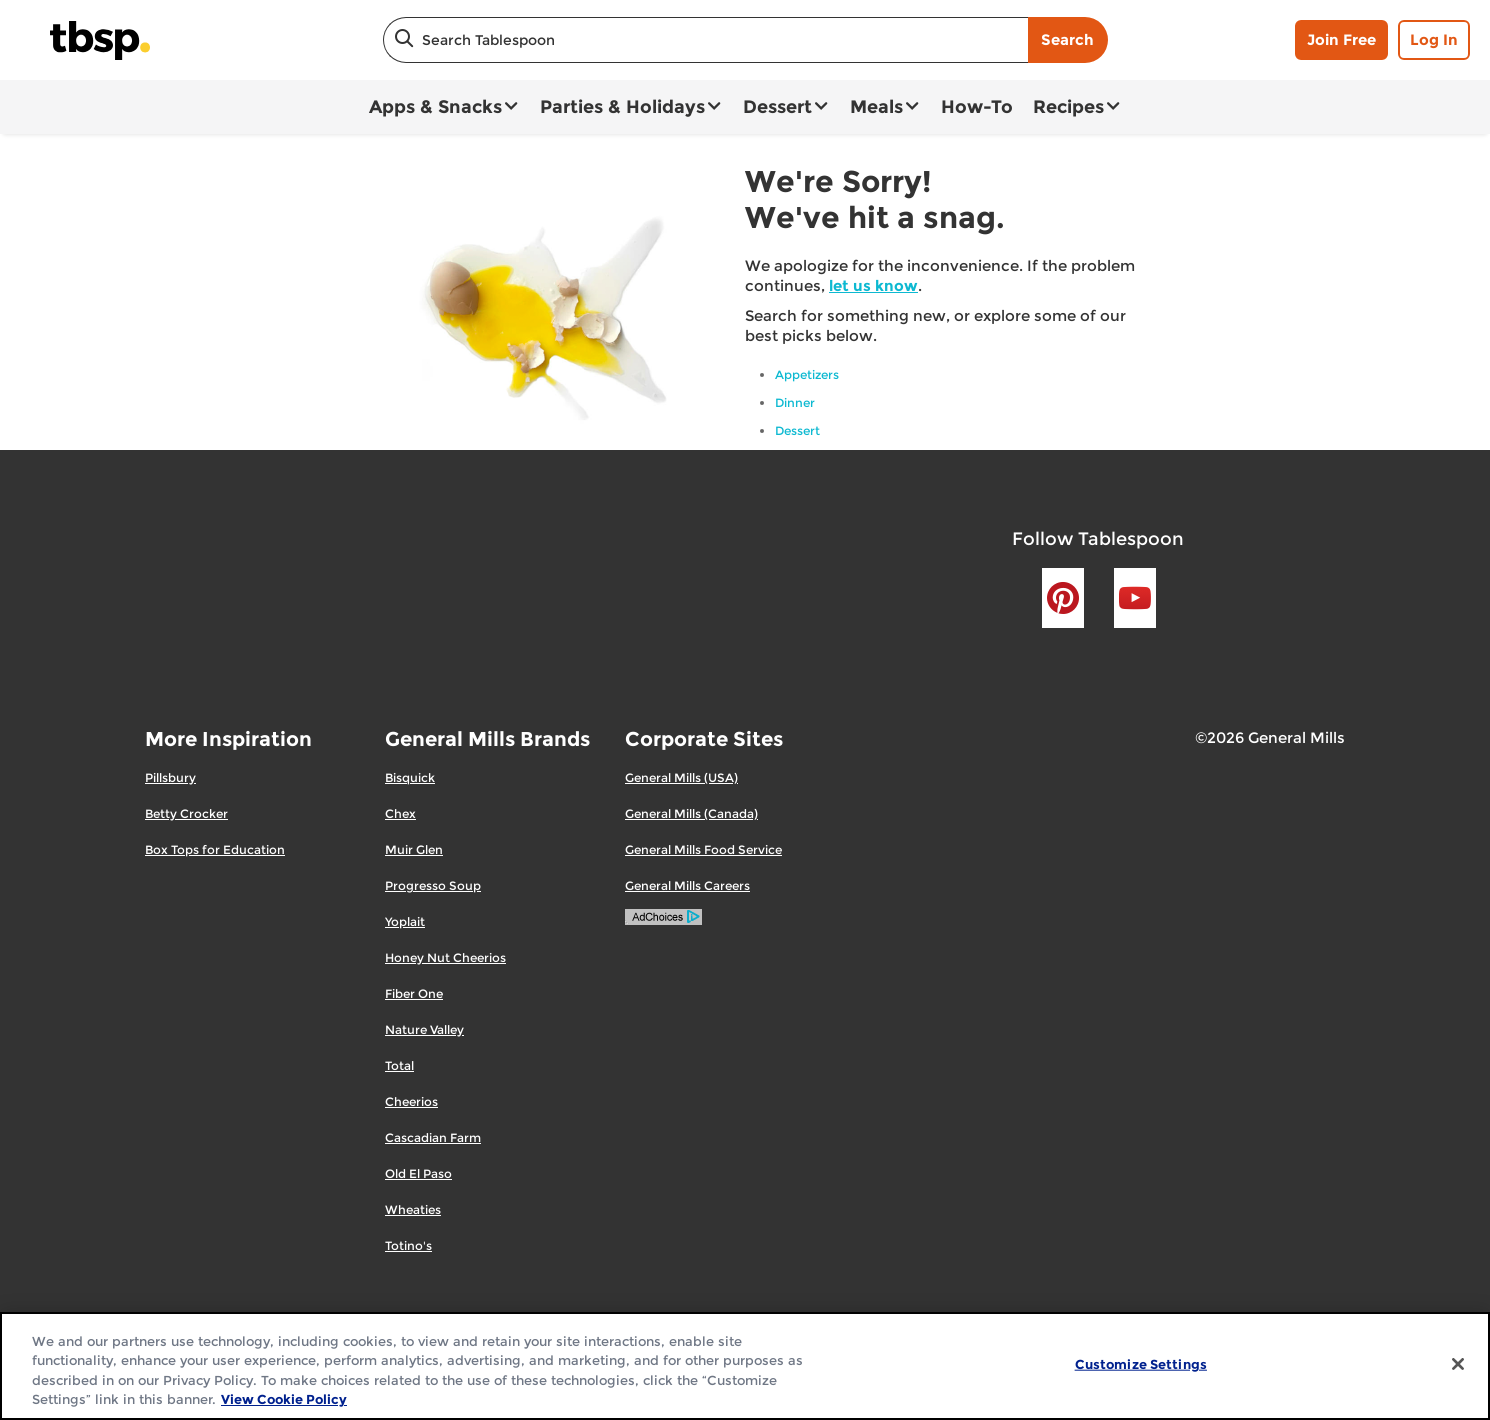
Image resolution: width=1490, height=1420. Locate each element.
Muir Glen (414, 849)
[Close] (1458, 1364)
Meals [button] (876, 107)
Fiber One (414, 993)
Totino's (408, 1245)
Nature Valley (424, 1029)
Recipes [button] (1068, 107)
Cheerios (411, 1101)
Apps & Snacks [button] (435, 107)
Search (1067, 39)
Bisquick (410, 777)
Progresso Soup (433, 885)
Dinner (795, 402)
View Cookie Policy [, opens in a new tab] (284, 1399)
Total (399, 1065)
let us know (873, 285)
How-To (977, 107)
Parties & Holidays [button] (622, 107)
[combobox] (705, 40)
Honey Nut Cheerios (445, 957)
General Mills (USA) (681, 777)
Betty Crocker (186, 813)
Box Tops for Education (215, 849)
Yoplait (405, 921)
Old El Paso (418, 1173)
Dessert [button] (777, 107)
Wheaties (413, 1209)
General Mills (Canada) (691, 813)
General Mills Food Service (703, 849)
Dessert (797, 430)
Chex (400, 813)
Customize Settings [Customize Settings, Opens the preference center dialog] (1141, 1364)
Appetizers (807, 374)
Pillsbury (170, 777)
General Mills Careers (687, 885)
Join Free (1341, 39)
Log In (1434, 39)
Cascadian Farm (433, 1137)
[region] (745, 1366)
